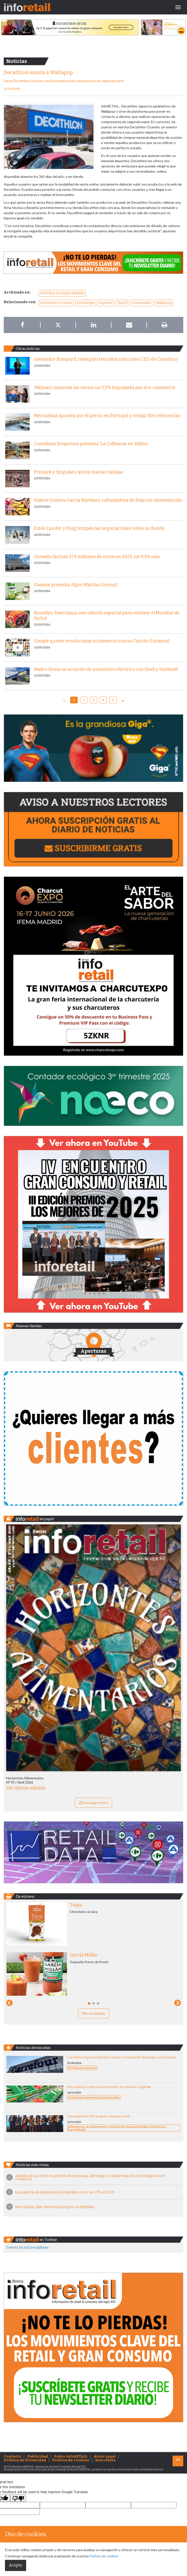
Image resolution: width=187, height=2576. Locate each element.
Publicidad (37, 2456)
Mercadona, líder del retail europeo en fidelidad (54, 2207)
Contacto (12, 2456)
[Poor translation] (18, 2498)
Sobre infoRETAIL (71, 2456)
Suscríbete (105, 2460)
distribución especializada (62, 293)
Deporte (105, 303)
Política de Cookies (70, 2460)
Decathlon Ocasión (56, 303)
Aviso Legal (105, 2456)
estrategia (85, 303)
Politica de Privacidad (25, 2460)
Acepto (15, 2565)
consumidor (141, 303)
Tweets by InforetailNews (27, 2247)
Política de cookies (103, 2556)
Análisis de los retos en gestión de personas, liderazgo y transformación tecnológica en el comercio (90, 2177)
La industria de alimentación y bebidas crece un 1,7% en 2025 (65, 2192)
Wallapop (164, 303)
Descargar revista (93, 1803)
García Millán (83, 1955)
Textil (121, 303)
